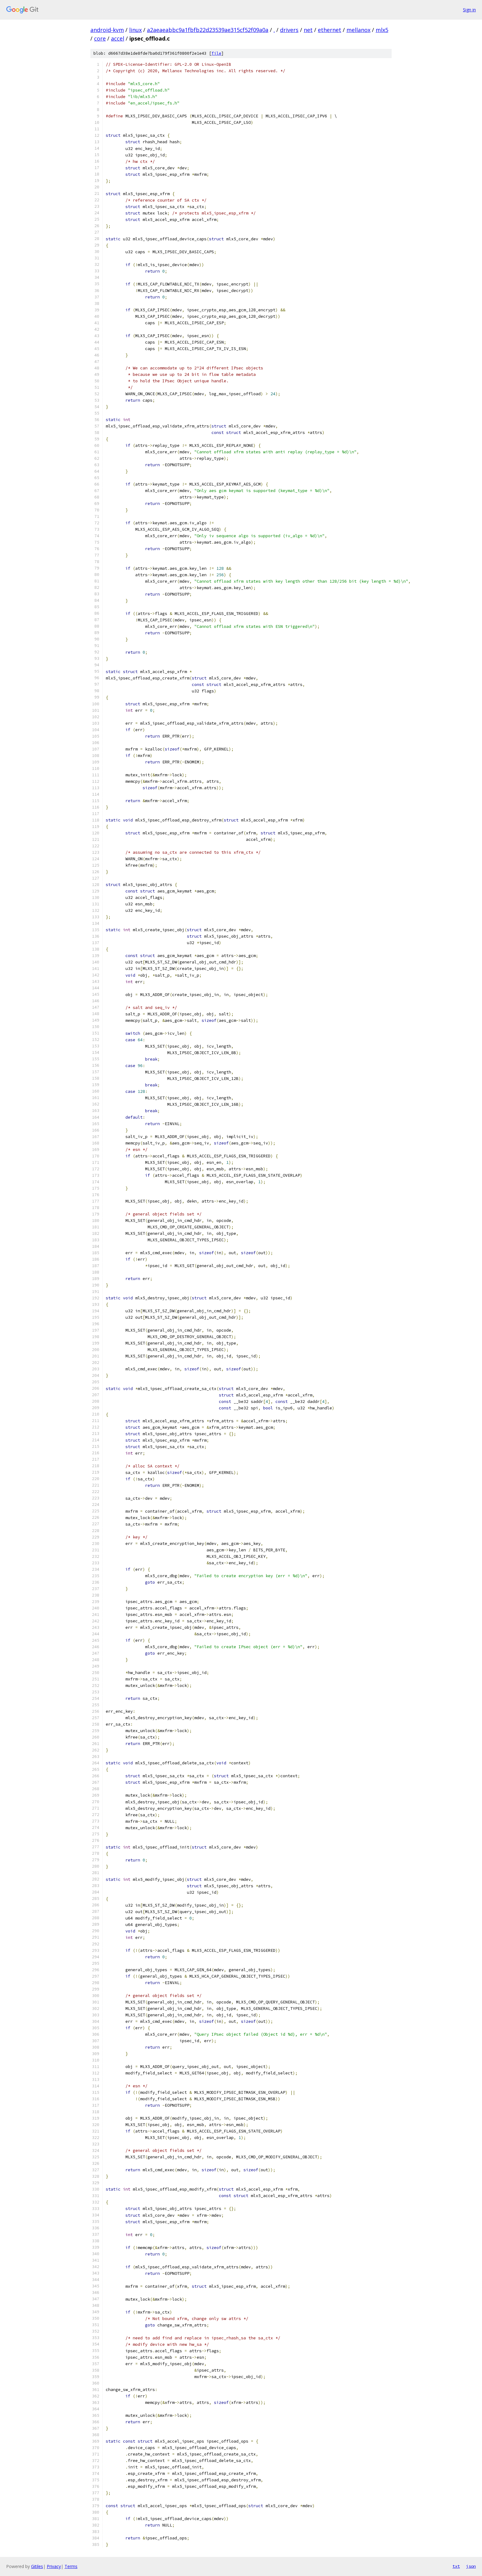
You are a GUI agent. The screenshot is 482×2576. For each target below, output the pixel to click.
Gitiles (37, 2566)
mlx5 (382, 29)
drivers (289, 29)
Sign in (469, 10)
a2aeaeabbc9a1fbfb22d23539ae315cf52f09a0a (207, 29)
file (216, 53)
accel (117, 38)
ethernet (329, 29)
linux (135, 29)
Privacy (54, 2566)
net (308, 29)
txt (456, 2566)
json (471, 2566)
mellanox (358, 29)
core (100, 38)
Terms (71, 2566)
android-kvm (107, 29)
